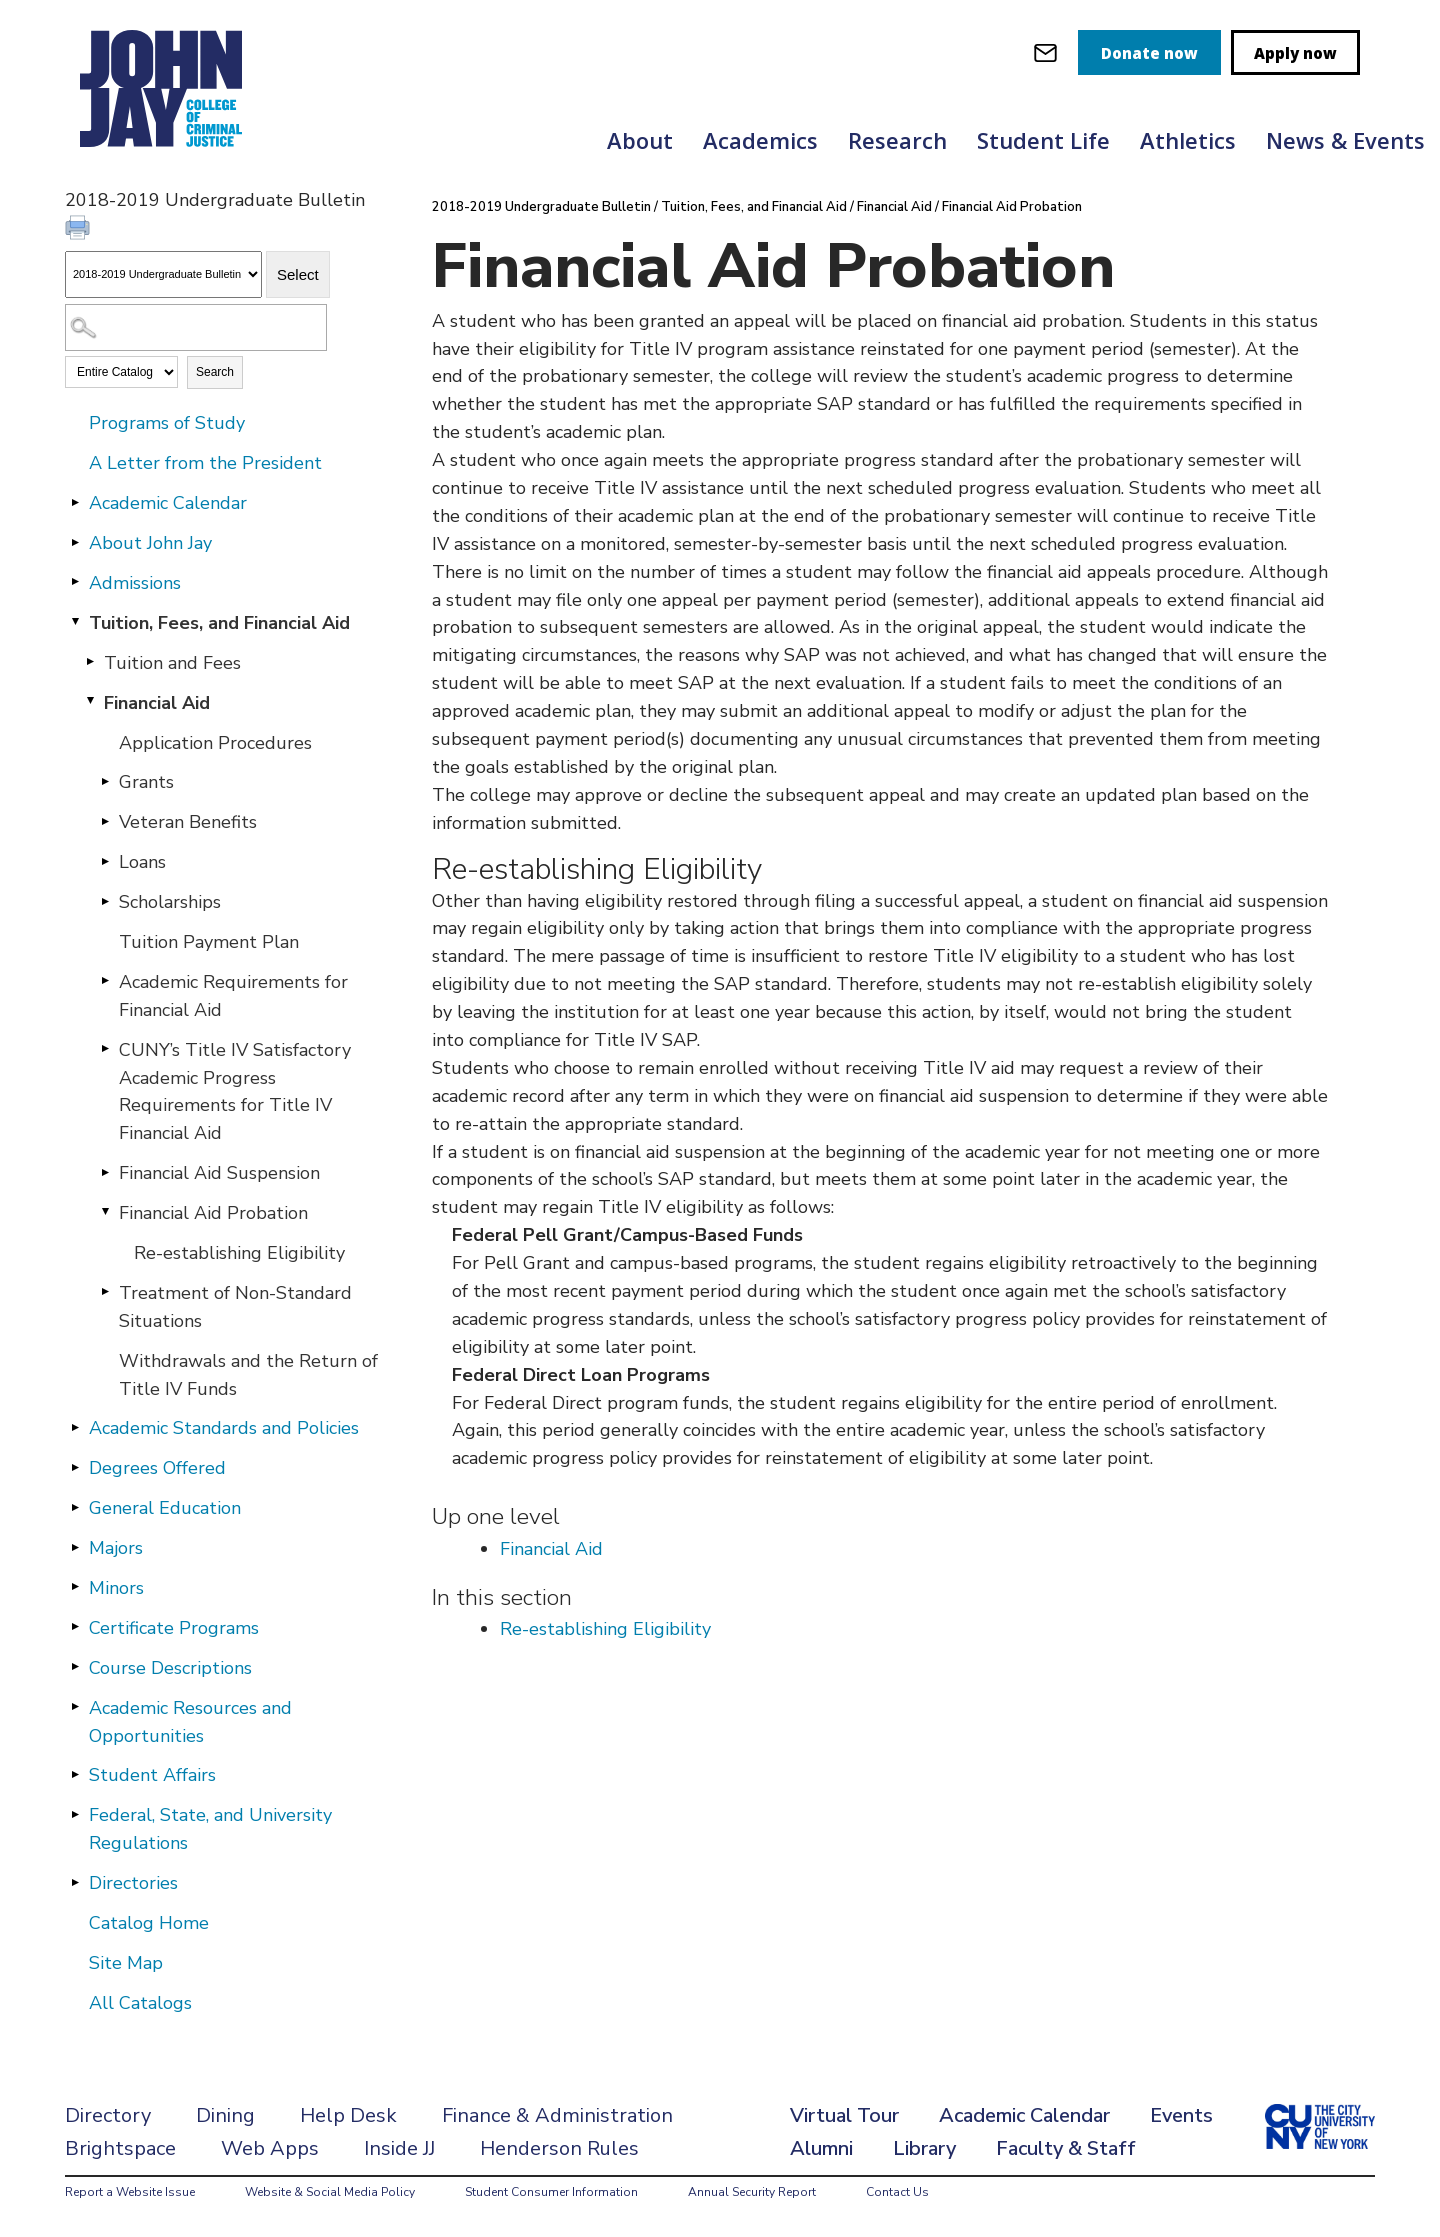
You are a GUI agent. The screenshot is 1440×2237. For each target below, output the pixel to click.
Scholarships (170, 902)
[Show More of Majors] (75, 1547)
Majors (116, 1548)
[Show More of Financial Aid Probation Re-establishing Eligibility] (105, 1212)
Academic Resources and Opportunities (190, 1722)
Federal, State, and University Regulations (210, 1829)
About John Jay (150, 543)
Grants (146, 782)
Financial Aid (157, 703)
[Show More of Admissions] (75, 582)
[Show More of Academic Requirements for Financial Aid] (105, 981)
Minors (116, 1588)
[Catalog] (163, 274)
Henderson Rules (559, 2148)
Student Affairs (152, 1775)
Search (215, 372)
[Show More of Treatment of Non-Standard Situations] (105, 1292)
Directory (108, 2115)
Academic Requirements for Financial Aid (233, 996)
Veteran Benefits (188, 822)
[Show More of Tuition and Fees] (90, 662)
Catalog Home (149, 1923)
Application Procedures (215, 743)
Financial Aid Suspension (219, 1173)
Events (1181, 2115)
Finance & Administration (557, 2115)
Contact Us (897, 2192)
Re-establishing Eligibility (239, 1253)
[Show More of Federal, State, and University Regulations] (75, 1814)
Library (924, 2148)
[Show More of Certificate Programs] (75, 1627)
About (640, 140)
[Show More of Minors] (75, 1587)
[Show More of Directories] (75, 1882)
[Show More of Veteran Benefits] (105, 821)
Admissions (135, 583)
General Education (165, 1508)
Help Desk (348, 2115)
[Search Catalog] (196, 327)
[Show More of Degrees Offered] (75, 1467)
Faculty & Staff (1066, 2148)
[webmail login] (1045, 52)
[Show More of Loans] (105, 861)
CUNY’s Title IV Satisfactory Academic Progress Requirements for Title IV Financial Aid (235, 1092)
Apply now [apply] (1295, 53)
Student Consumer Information (551, 2192)
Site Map (126, 1963)
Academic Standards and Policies (224, 1428)
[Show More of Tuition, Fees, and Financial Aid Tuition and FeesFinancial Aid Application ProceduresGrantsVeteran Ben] (75, 622)
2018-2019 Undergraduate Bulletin (541, 207)
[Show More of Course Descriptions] (75, 1667)
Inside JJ (399, 2148)
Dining (225, 2115)
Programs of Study (167, 423)
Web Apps (270, 2148)
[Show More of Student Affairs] (75, 1774)
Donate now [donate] (1149, 53)
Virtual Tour (844, 2115)
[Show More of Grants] (105, 781)
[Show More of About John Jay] (75, 542)
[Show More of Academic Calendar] (75, 502)
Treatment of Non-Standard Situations (235, 1307)
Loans (142, 862)
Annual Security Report (752, 2192)
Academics (760, 140)
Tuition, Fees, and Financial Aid (219, 623)
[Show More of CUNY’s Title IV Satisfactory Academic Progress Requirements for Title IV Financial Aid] (105, 1049)
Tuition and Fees (172, 663)
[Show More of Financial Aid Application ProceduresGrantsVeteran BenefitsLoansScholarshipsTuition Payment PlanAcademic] (90, 702)
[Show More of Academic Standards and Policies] (75, 1427)
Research (897, 140)
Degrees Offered (157, 1468)
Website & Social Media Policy (330, 2192)
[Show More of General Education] (75, 1507)
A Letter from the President (205, 463)
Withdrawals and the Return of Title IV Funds (248, 1375)
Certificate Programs (174, 1628)
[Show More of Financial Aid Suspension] (105, 1172)
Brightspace (120, 2148)
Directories (133, 1883)
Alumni (821, 2148)
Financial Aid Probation (213, 1213)
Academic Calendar (168, 503)
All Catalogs (140, 2003)
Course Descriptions (170, 1668)
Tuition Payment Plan (209, 942)
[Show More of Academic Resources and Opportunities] (75, 1707)
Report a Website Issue (130, 2192)
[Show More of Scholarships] (105, 901)
